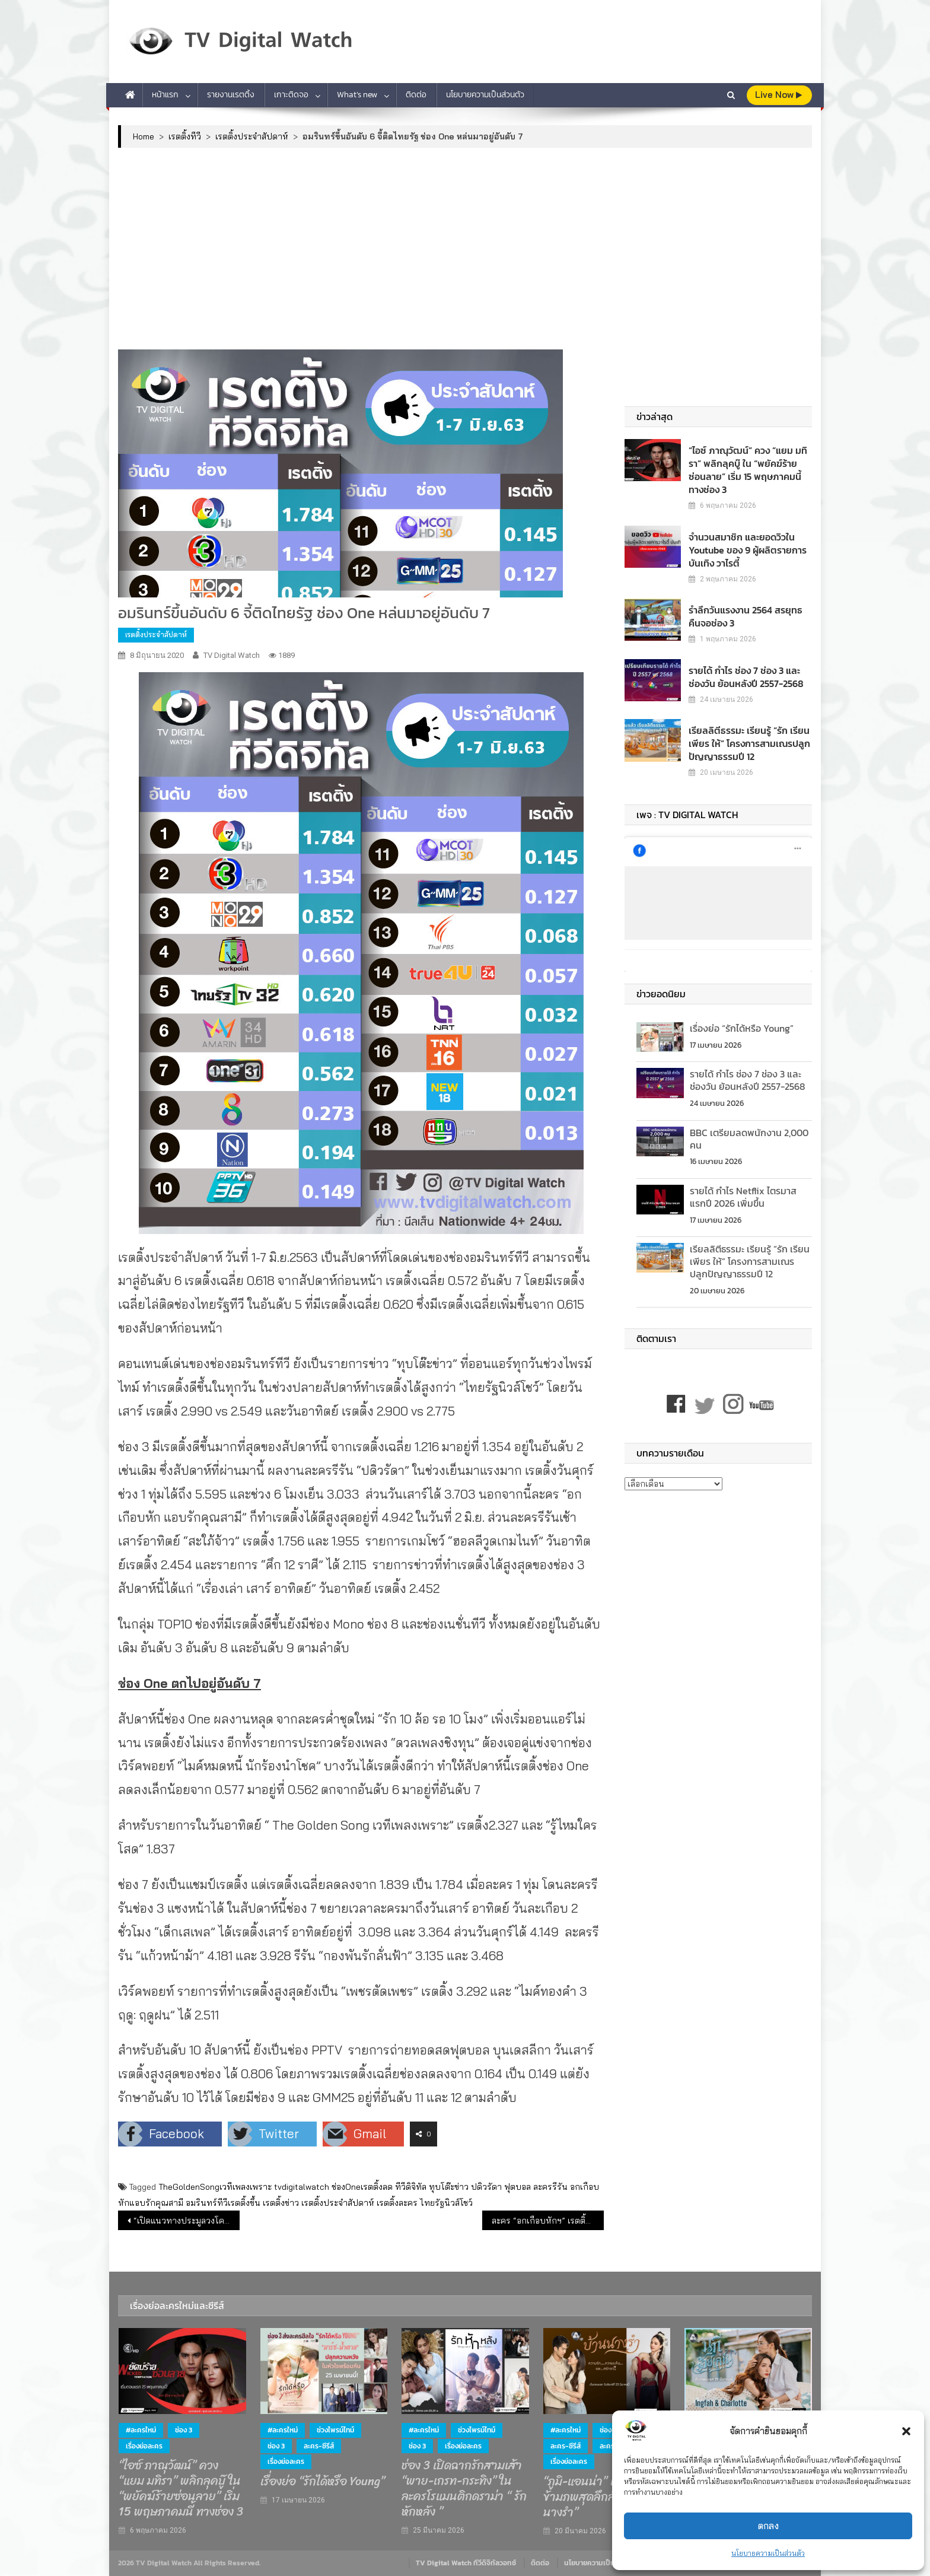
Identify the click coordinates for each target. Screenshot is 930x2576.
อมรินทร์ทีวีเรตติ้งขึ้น (223, 2202)
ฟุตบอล (517, 2186)
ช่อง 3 (183, 2430)
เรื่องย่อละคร (144, 2446)
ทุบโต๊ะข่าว (449, 2186)
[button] (906, 2431)
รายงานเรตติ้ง (230, 94)
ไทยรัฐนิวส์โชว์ (446, 2202)
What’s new (357, 94)
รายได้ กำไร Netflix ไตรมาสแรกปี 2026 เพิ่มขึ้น (743, 1184)
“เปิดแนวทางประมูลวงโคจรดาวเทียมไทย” (186, 2220)
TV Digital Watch (231, 655)
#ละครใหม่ (141, 2430)
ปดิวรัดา (486, 2186)
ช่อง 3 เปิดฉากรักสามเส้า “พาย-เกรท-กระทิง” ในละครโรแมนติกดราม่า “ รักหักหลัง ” (464, 2489)
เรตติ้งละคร (397, 2202)
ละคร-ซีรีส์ (319, 2446)
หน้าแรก (165, 94)
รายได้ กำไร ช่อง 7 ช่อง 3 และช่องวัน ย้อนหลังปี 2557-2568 (748, 663)
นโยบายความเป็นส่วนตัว (768, 2553)
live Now (778, 94)
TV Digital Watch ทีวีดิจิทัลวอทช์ (466, 2563)
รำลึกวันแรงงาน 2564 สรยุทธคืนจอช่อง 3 (748, 603)
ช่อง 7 (608, 2430)
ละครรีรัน (550, 2186)
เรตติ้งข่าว (281, 2202)
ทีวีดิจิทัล (410, 2186)
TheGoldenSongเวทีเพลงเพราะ (215, 2186)
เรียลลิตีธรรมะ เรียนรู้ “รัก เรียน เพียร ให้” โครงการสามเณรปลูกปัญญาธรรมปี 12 (742, 730)
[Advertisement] (465, 249)
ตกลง (768, 2526)
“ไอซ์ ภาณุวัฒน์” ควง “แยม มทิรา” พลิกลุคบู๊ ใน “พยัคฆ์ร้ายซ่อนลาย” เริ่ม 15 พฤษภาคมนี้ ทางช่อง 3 (746, 463)
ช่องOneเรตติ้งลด (362, 2186)
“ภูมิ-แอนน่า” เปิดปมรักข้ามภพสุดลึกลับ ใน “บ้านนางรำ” (604, 2497)
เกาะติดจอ (291, 94)
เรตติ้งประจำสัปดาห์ (156, 634)
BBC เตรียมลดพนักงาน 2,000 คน (749, 1125)
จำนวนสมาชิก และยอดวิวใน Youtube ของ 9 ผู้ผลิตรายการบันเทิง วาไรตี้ (739, 536)
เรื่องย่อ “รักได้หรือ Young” (742, 1015)
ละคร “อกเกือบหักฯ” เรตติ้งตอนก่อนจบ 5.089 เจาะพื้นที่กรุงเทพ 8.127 (548, 2220)
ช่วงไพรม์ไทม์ (335, 2430)
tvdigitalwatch (301, 2186)
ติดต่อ (416, 94)
